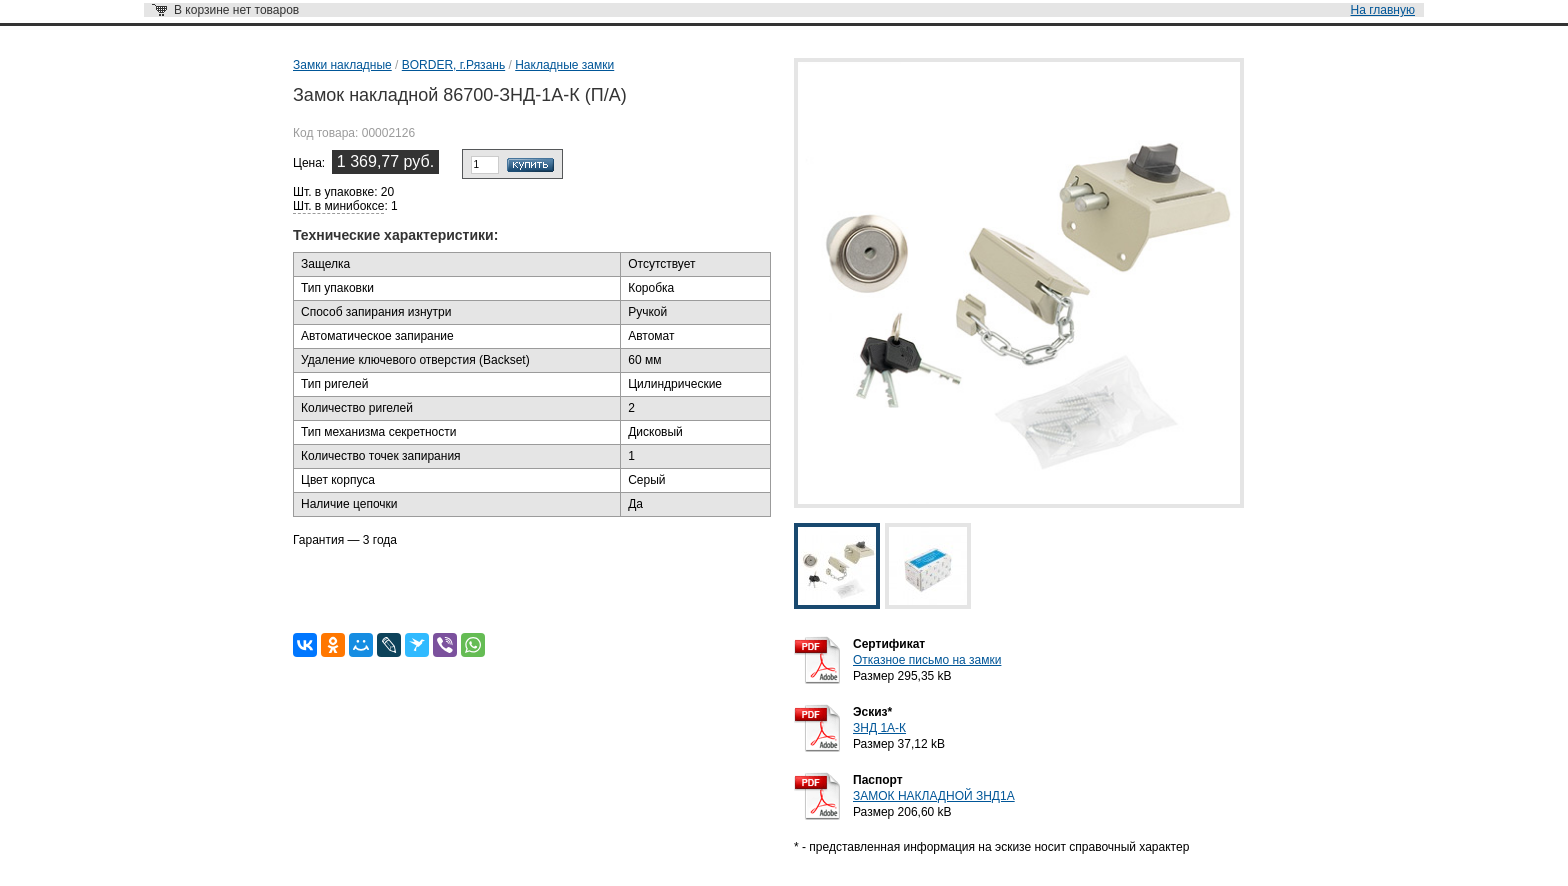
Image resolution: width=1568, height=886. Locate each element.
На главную (1383, 10)
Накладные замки (564, 65)
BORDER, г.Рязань (453, 65)
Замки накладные (342, 65)
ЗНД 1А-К (879, 728)
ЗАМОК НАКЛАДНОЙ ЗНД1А (934, 796)
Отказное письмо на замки (927, 660)
